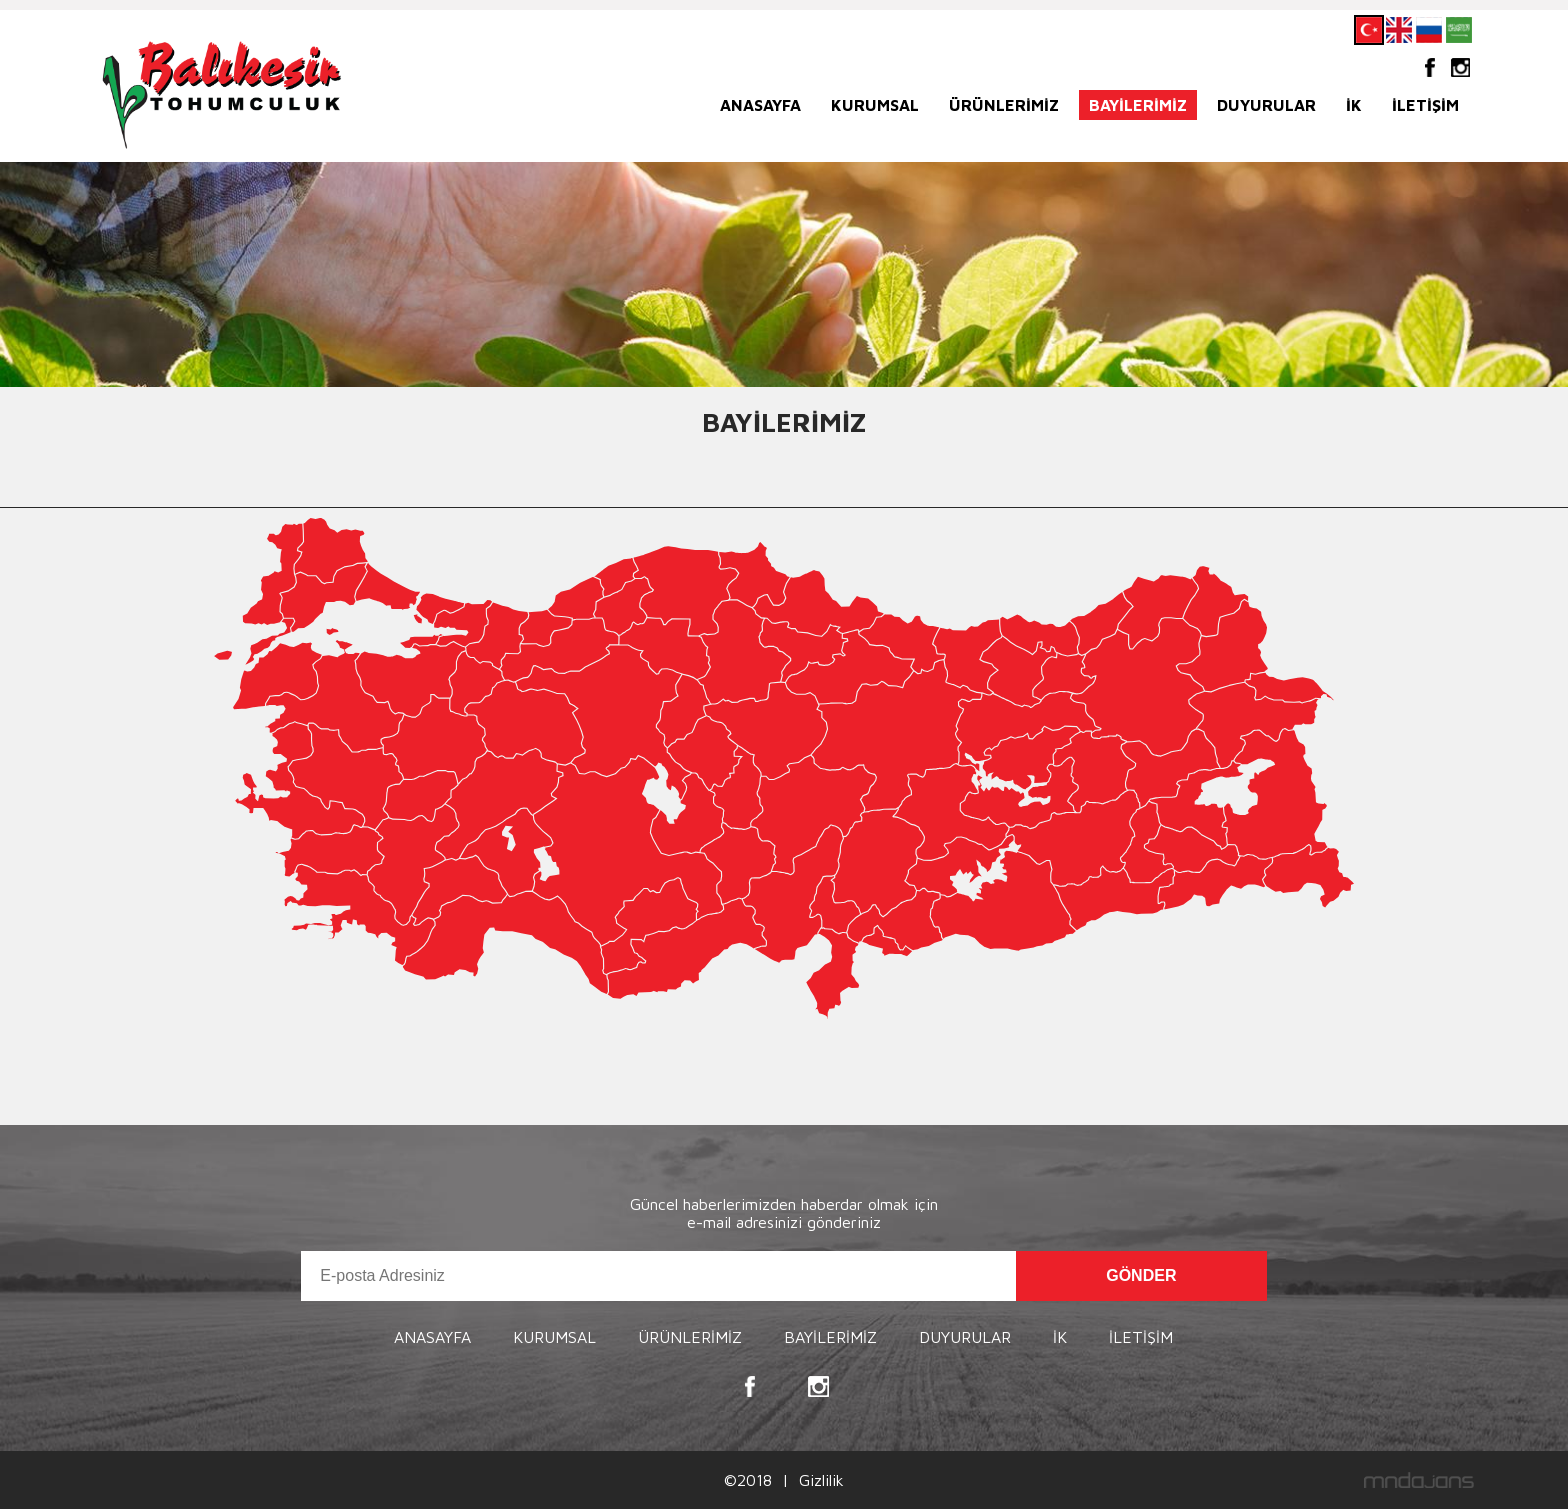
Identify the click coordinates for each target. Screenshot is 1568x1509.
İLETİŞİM (1425, 105)
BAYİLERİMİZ (1138, 105)
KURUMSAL (875, 105)
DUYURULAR (1266, 105)
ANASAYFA (760, 105)
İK (1354, 105)
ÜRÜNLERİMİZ (1004, 105)
